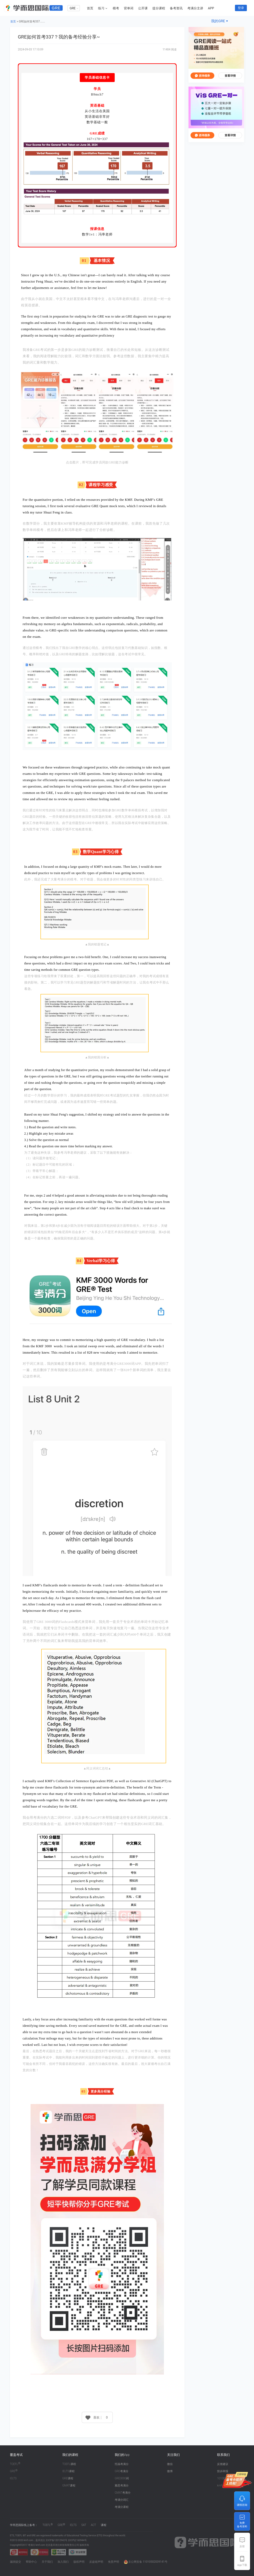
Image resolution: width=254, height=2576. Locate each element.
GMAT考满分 (123, 2492)
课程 (103, 2525)
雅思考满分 (122, 2485)
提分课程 (158, 8)
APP (211, 8)
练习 (101, 8)
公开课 (143, 8)
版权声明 (79, 2561)
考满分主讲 (195, 8)
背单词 (128, 8)
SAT (83, 2525)
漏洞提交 (15, 2561)
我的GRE (218, 21)
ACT (93, 2525)
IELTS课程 (68, 2471)
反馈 (242, 2546)
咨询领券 (202, 75)
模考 (116, 8)
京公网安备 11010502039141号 (145, 2561)
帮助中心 (31, 2561)
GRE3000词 (122, 2478)
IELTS (13, 2478)
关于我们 (47, 2561)
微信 (170, 2464)
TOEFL (15, 2464)
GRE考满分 (121, 2471)
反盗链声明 (96, 2561)
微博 (170, 2471)
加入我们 (63, 2561)
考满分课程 (122, 2506)
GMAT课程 (68, 2485)
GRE (14, 2471)
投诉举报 (222, 2471)
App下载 (242, 2564)
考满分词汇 (122, 2499)
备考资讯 (176, 8)
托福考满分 (122, 2464)
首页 (90, 8)
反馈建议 (222, 2464)
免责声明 (113, 2561)
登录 (241, 8)
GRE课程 (67, 2478)
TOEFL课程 (69, 2464)
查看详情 (230, 75)
